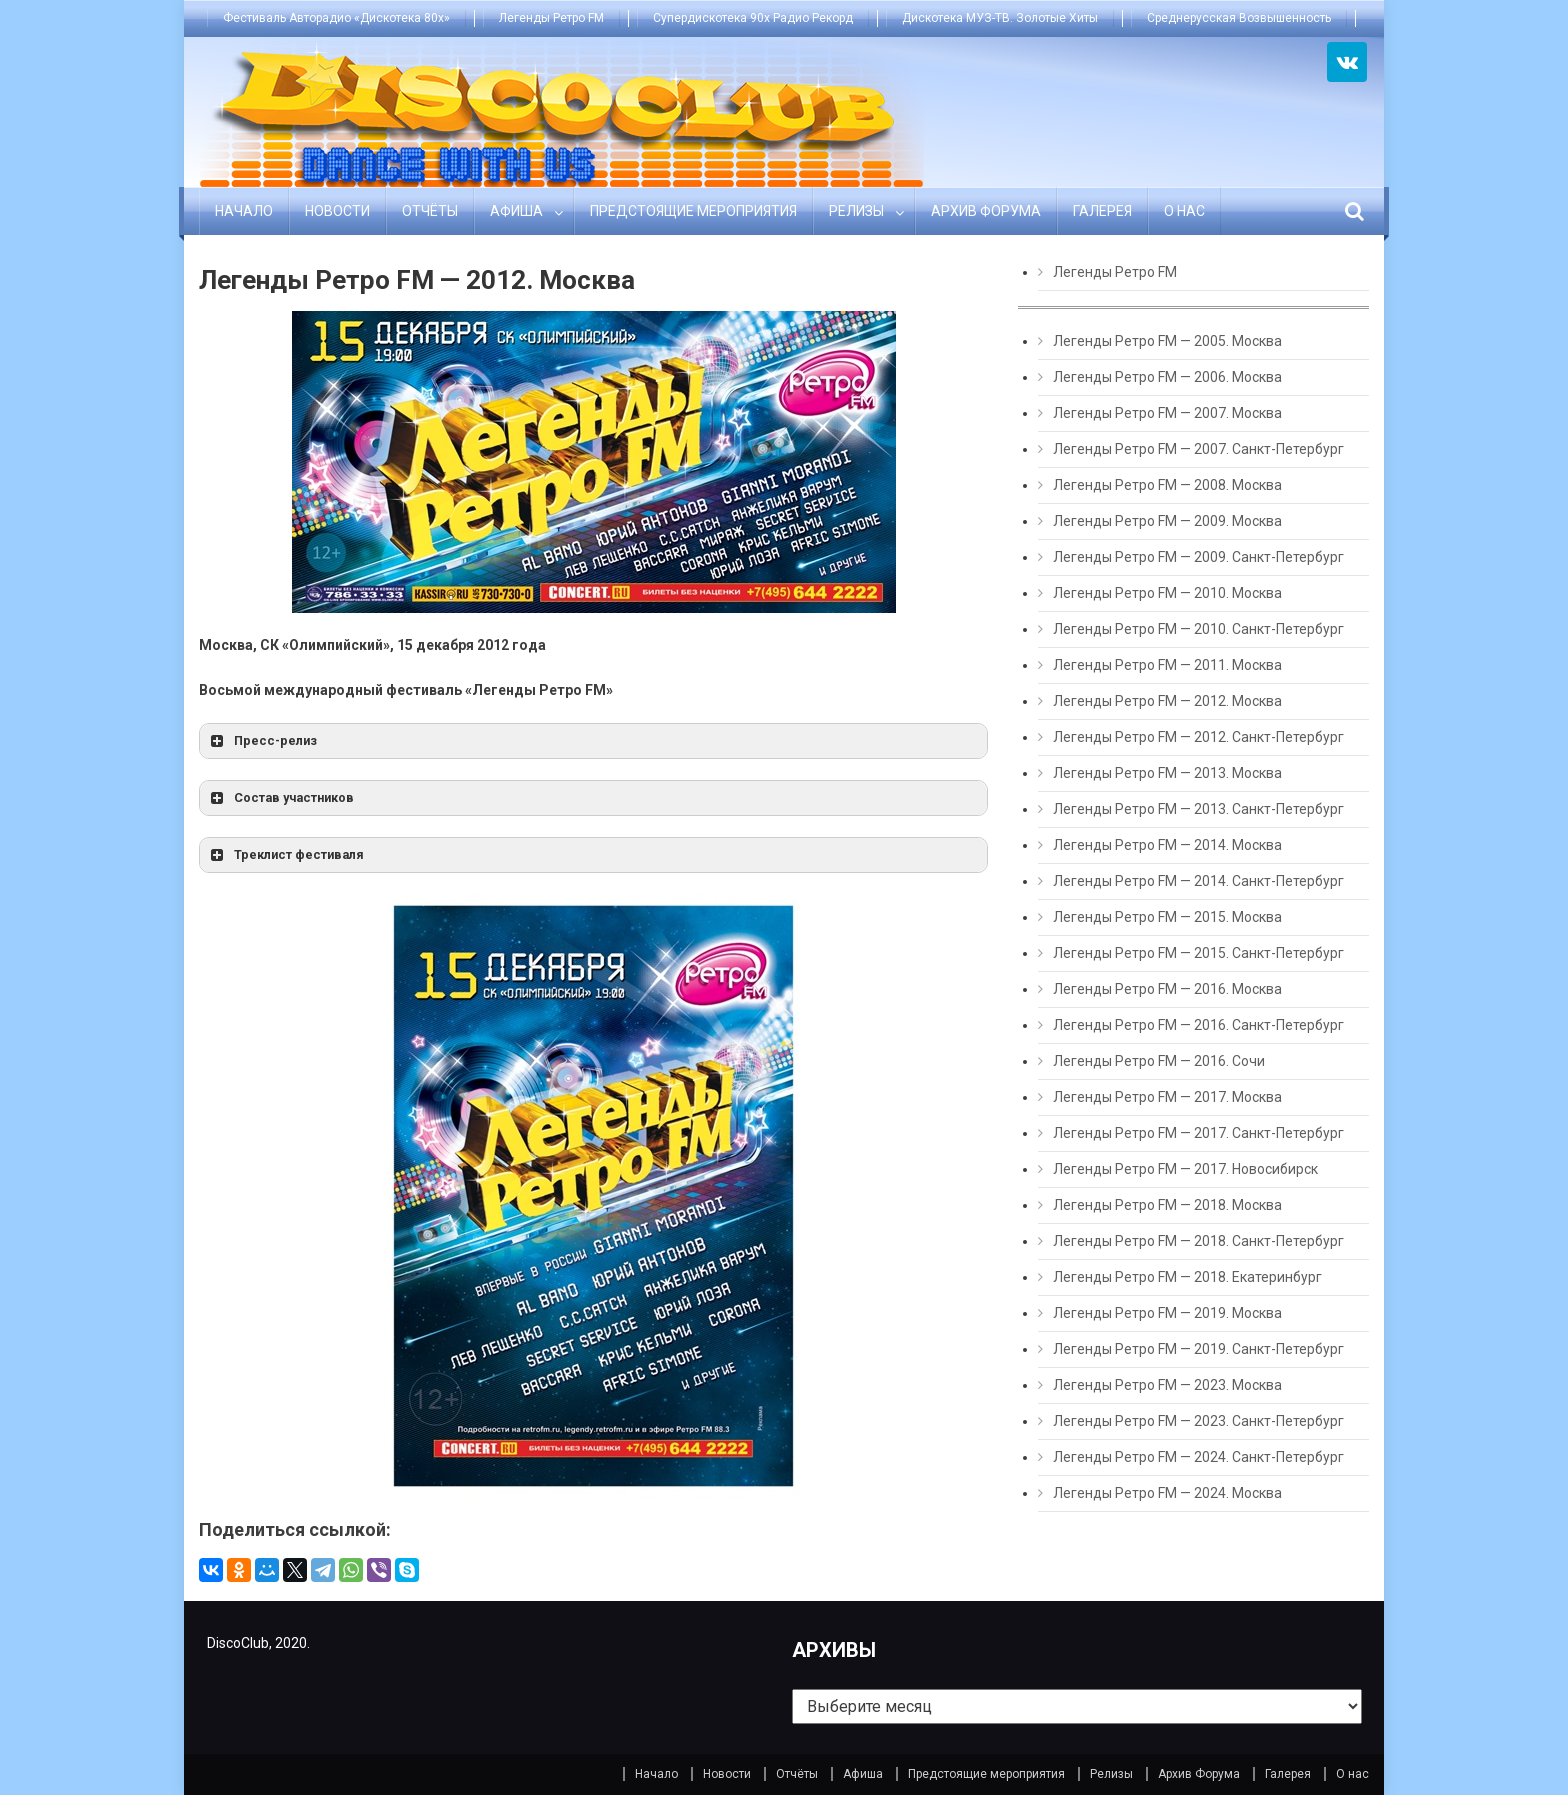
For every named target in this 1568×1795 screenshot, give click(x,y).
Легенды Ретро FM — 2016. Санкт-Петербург (1198, 1025)
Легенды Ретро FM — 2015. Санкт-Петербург (1198, 953)
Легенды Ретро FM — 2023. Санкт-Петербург (1198, 1421)
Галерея (1102, 211)
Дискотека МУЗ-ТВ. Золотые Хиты (1000, 18)
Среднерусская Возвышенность (1239, 18)
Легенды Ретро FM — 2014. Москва (1167, 845)
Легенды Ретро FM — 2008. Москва (1167, 485)
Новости (337, 211)
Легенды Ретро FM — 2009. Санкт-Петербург (1198, 557)
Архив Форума (986, 211)
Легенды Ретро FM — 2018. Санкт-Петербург (1198, 1241)
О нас (1184, 211)
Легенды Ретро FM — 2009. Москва (1167, 521)
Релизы (856, 211)
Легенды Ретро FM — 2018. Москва (1167, 1205)
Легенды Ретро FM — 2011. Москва (1167, 665)
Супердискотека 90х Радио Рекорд (753, 18)
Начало (244, 211)
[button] (593, 741)
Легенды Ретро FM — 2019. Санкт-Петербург (1198, 1349)
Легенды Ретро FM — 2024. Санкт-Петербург (1198, 1457)
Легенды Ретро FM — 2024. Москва (1167, 1493)
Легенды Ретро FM (551, 18)
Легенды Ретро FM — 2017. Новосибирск (1185, 1169)
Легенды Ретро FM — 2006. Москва (1167, 377)
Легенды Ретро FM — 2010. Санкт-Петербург (1198, 629)
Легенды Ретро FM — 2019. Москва (1167, 1313)
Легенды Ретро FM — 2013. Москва (1167, 773)
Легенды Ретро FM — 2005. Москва (1167, 341)
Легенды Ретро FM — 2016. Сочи (1159, 1061)
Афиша (516, 211)
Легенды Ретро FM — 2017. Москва (1167, 1097)
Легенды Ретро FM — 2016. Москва (1167, 989)
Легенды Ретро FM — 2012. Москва (1167, 701)
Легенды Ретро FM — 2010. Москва (1167, 593)
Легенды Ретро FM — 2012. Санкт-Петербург (1198, 737)
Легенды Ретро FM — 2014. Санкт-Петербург (1198, 881)
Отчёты (430, 211)
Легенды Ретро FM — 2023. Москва (1167, 1385)
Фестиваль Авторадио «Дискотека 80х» (336, 18)
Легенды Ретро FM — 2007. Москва (1167, 413)
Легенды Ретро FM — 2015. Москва (1167, 917)
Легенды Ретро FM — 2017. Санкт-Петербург (1198, 1133)
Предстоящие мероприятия (693, 211)
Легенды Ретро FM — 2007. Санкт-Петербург (1198, 449)
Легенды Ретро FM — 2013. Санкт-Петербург (1198, 809)
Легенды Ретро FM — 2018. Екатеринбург (1187, 1277)
